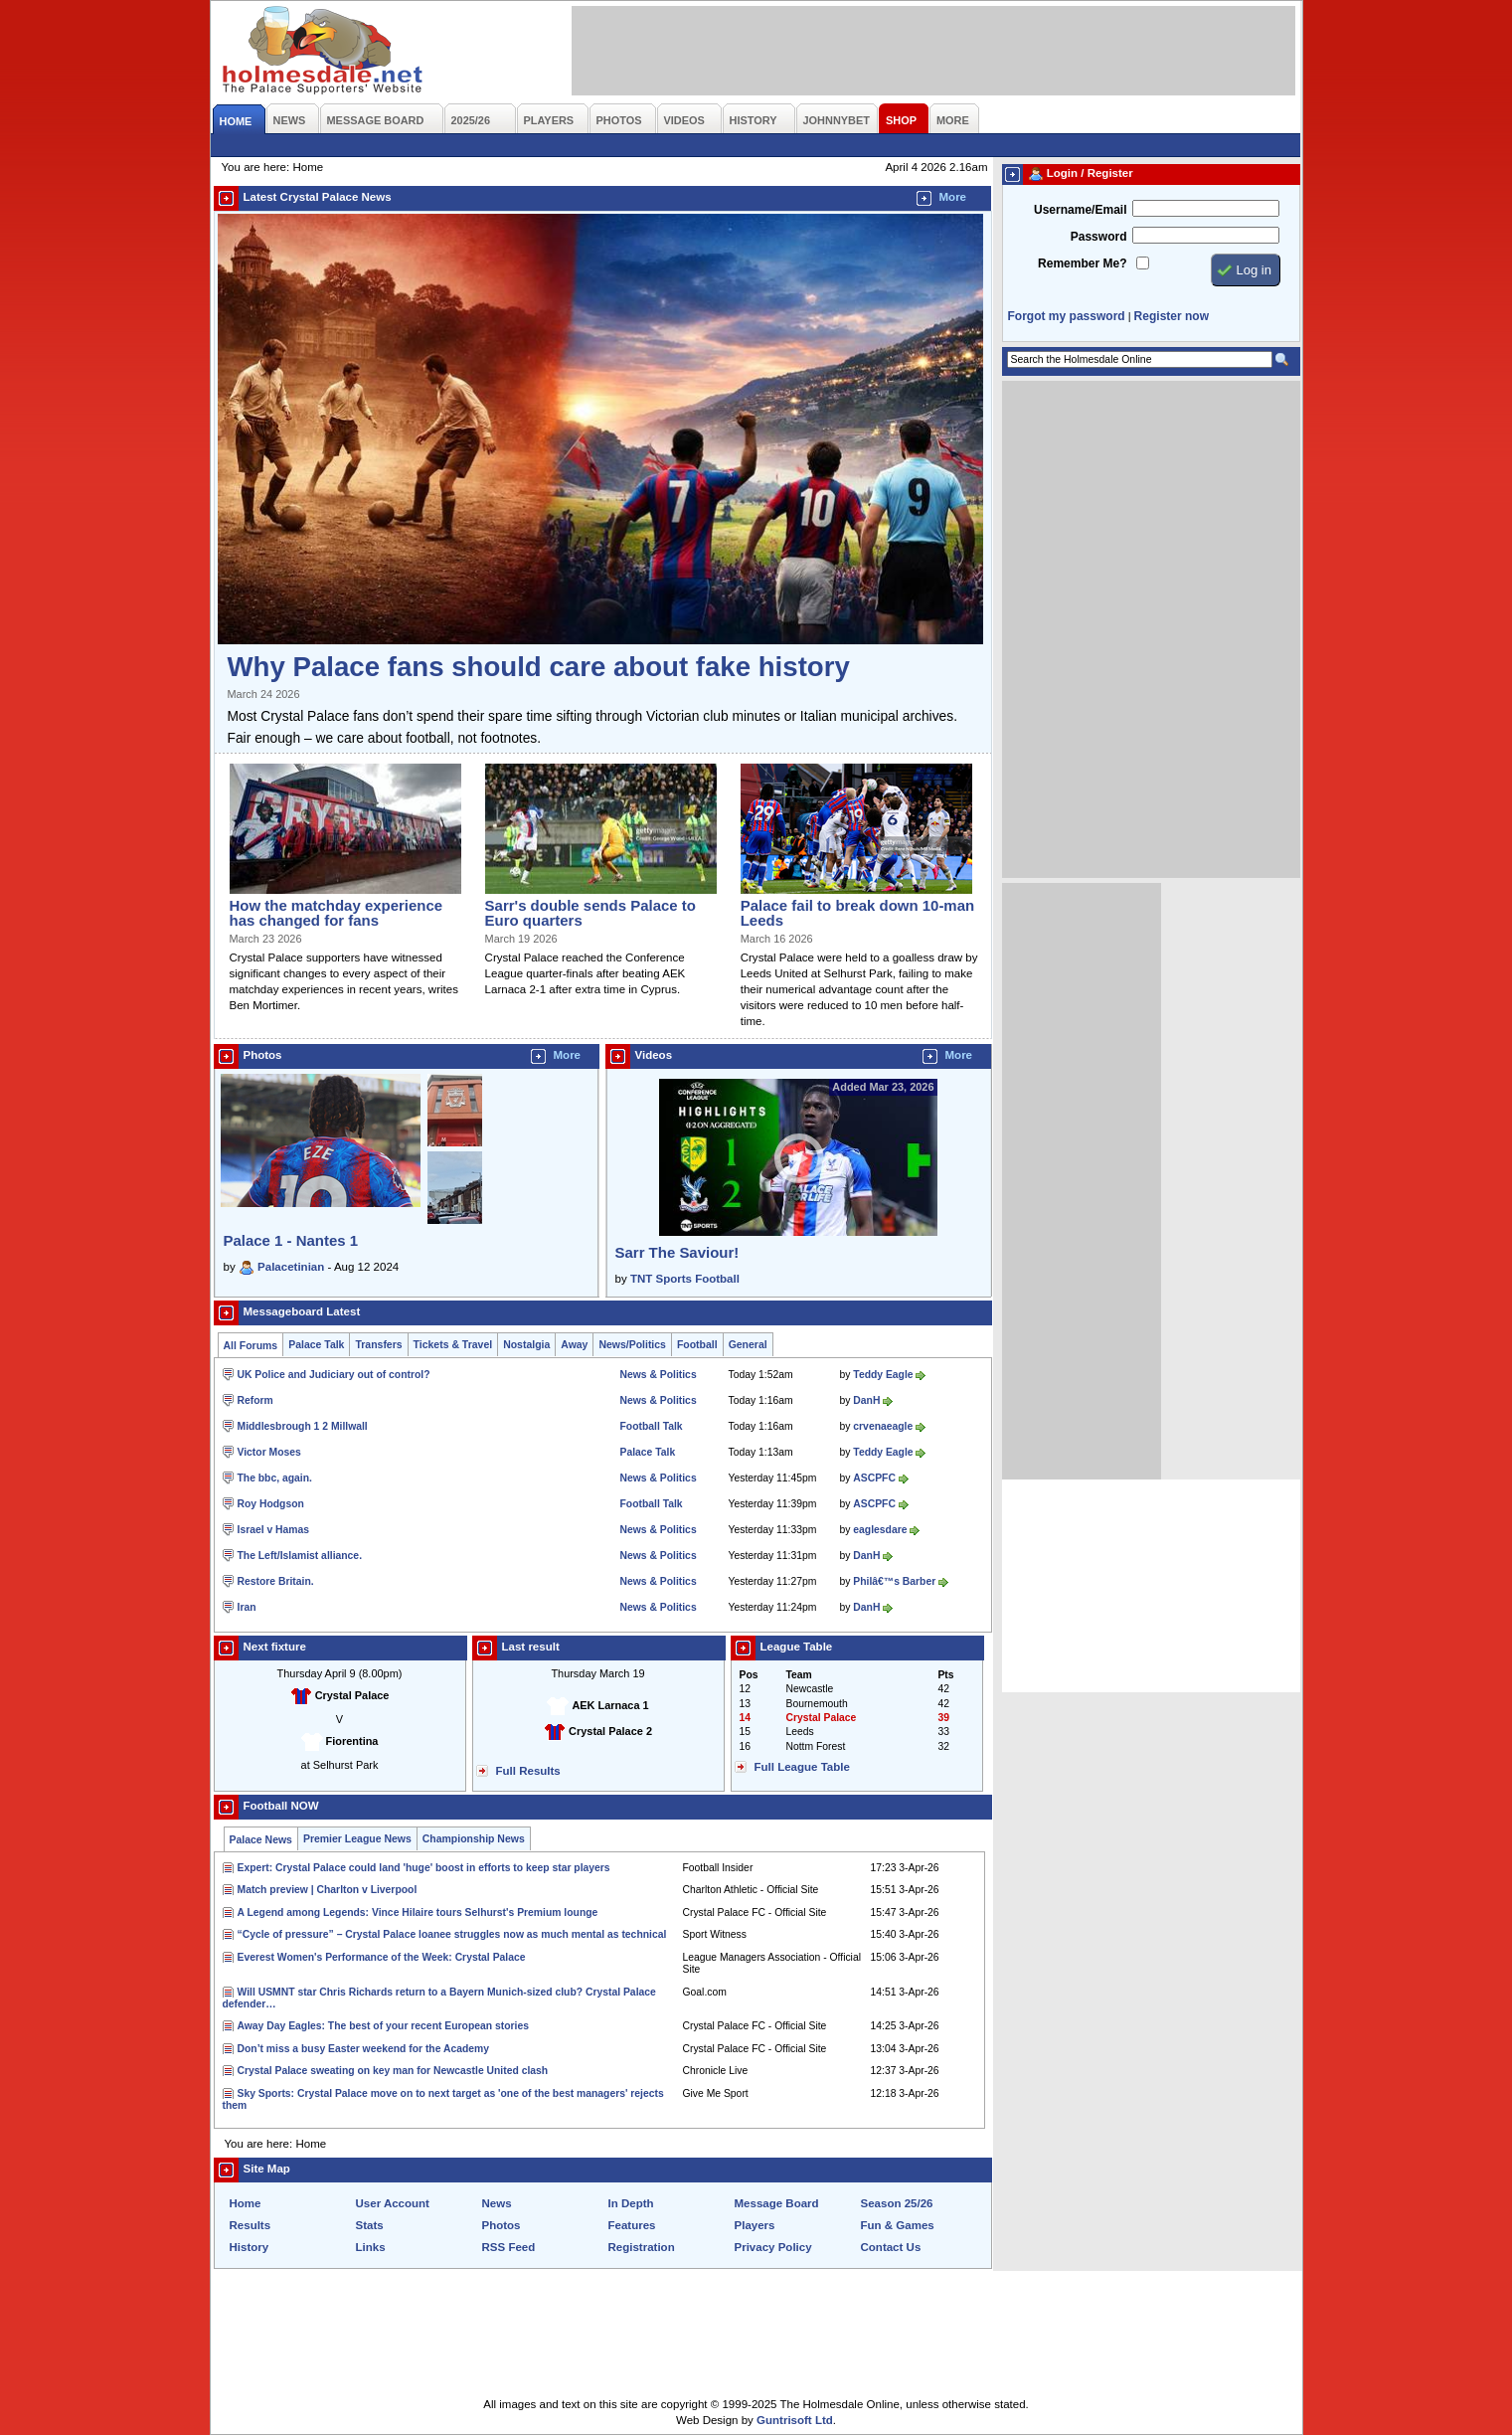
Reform (255, 1400)
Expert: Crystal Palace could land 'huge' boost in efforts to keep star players (424, 1867)
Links (371, 2247)
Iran (247, 1607)
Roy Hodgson (271, 1503)
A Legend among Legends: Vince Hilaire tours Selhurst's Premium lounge (418, 1912)
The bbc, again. (275, 1478)
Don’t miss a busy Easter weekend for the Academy (364, 2048)
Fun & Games (897, 2225)
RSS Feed (509, 2247)
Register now (1171, 316)
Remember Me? (1082, 263)
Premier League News (357, 1838)
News (497, 2203)
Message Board (777, 2203)
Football (697, 1344)
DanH (866, 1400)
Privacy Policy (773, 2247)
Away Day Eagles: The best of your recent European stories (383, 2025)
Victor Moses (269, 1452)
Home (245, 2203)
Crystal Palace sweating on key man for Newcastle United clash (393, 2070)
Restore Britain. (276, 1581)
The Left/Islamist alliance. (300, 1555)
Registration (641, 2247)
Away (574, 1344)
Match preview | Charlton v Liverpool (328, 1889)
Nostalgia (526, 1344)
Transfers (378, 1344)
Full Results (528, 1771)
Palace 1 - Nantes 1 (291, 1240)
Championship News (473, 1838)
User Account (392, 2203)
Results (250, 2225)
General (748, 1344)
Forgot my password (1066, 316)
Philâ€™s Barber (894, 1581)
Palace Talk (316, 1344)
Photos (501, 2225)
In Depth (631, 2203)
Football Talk (651, 1426)
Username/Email (1080, 210)
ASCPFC (874, 1478)
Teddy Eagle (883, 1374)
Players (755, 2225)
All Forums (251, 1345)
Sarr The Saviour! (677, 1252)
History (249, 2247)
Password (1099, 237)
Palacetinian (290, 1267)
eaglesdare (880, 1529)
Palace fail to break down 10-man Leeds (857, 913)
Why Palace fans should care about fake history (539, 666)
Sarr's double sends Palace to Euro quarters (590, 913)
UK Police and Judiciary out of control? (334, 1374)
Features (632, 2225)
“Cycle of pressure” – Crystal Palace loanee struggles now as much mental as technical (452, 1934)
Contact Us (891, 2247)
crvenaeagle (883, 1426)
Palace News (261, 1839)
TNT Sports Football (685, 1279)
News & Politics (658, 1374)
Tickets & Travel (453, 1344)
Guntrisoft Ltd (794, 2420)
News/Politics (632, 1344)
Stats (370, 2225)
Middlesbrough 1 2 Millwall (303, 1426)
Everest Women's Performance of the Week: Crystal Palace (382, 1957)
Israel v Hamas (274, 1529)
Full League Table (802, 1767)
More (953, 197)
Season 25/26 (897, 2203)
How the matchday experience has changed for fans (336, 913)
